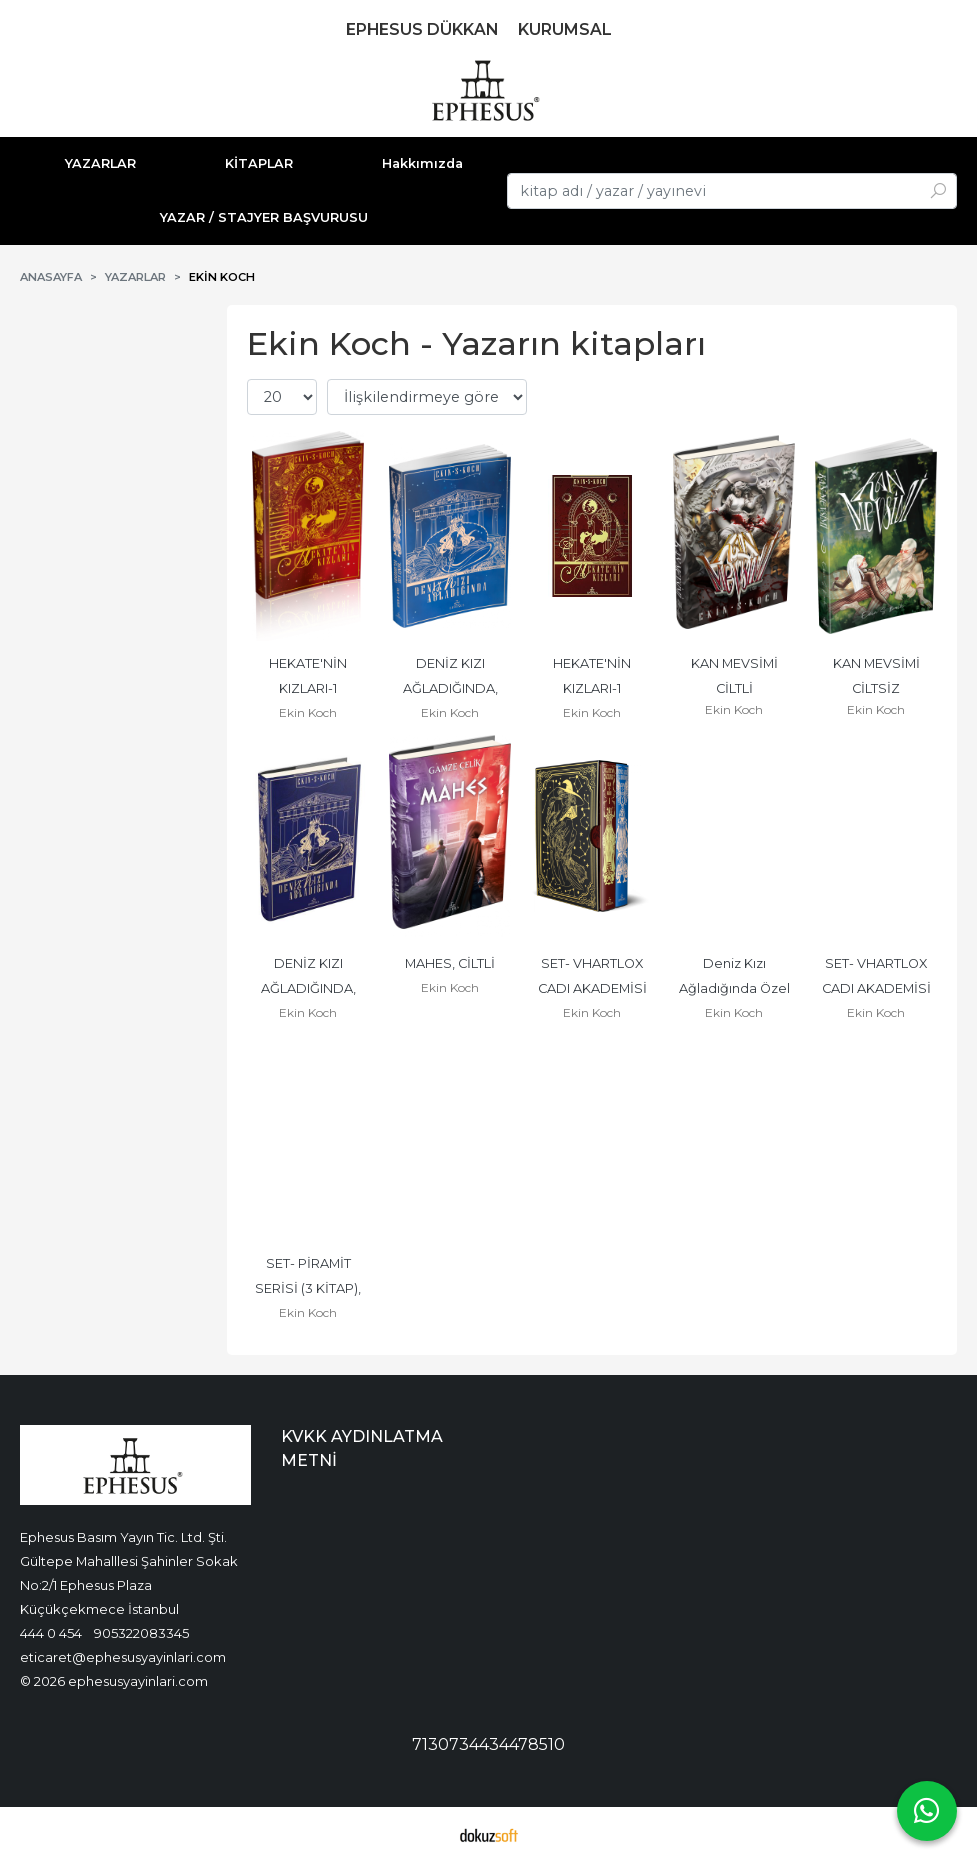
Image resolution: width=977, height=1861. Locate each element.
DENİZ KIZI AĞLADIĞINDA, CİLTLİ (310, 988)
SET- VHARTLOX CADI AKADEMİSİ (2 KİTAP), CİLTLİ (594, 988)
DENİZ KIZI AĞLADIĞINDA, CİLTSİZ (452, 688)
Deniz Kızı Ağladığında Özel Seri (736, 988)
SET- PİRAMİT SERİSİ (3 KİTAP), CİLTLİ (309, 1288)
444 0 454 (51, 1633)
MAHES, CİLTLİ (450, 963)
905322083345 (141, 1633)
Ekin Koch (308, 712)
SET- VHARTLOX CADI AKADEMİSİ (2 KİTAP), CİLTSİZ (877, 988)
